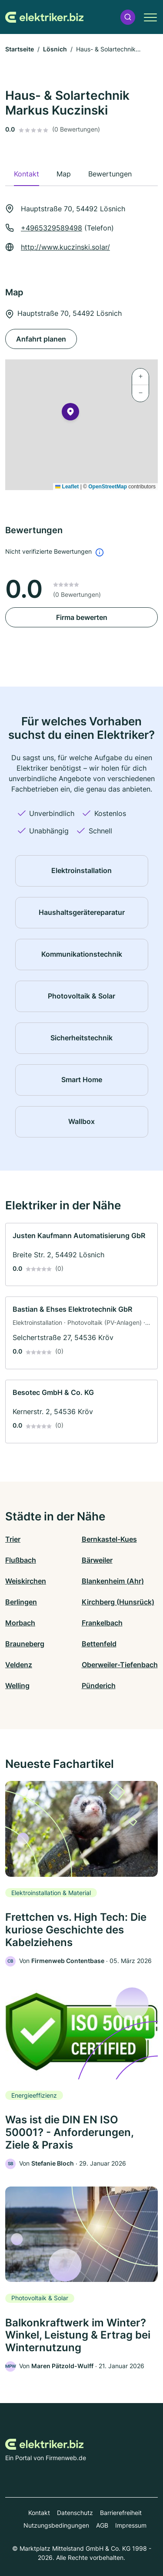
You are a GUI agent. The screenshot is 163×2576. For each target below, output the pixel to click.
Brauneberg (24, 1643)
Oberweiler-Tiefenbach (120, 1664)
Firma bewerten (81, 617)
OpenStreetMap (107, 487)
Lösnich (55, 49)
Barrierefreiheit (121, 2512)
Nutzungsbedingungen (56, 2525)
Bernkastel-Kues (109, 1539)
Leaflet (67, 487)
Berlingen (21, 1602)
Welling (17, 1685)
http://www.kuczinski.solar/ (65, 247)
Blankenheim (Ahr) (113, 1581)
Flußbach (20, 1560)
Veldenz (18, 1664)
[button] (127, 17)
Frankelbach (102, 1622)
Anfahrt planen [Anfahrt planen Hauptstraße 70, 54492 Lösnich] (41, 339)
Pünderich (99, 1685)
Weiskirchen (25, 1581)
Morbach (20, 1622)
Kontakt (39, 2512)
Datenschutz (75, 2512)
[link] (81, 1254)
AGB (102, 2525)
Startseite (19, 49)
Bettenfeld (99, 1643)
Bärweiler (97, 1560)
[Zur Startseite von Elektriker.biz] (44, 17)
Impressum (130, 2525)
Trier (12, 1539)
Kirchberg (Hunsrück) (118, 1602)
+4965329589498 (51, 227)
